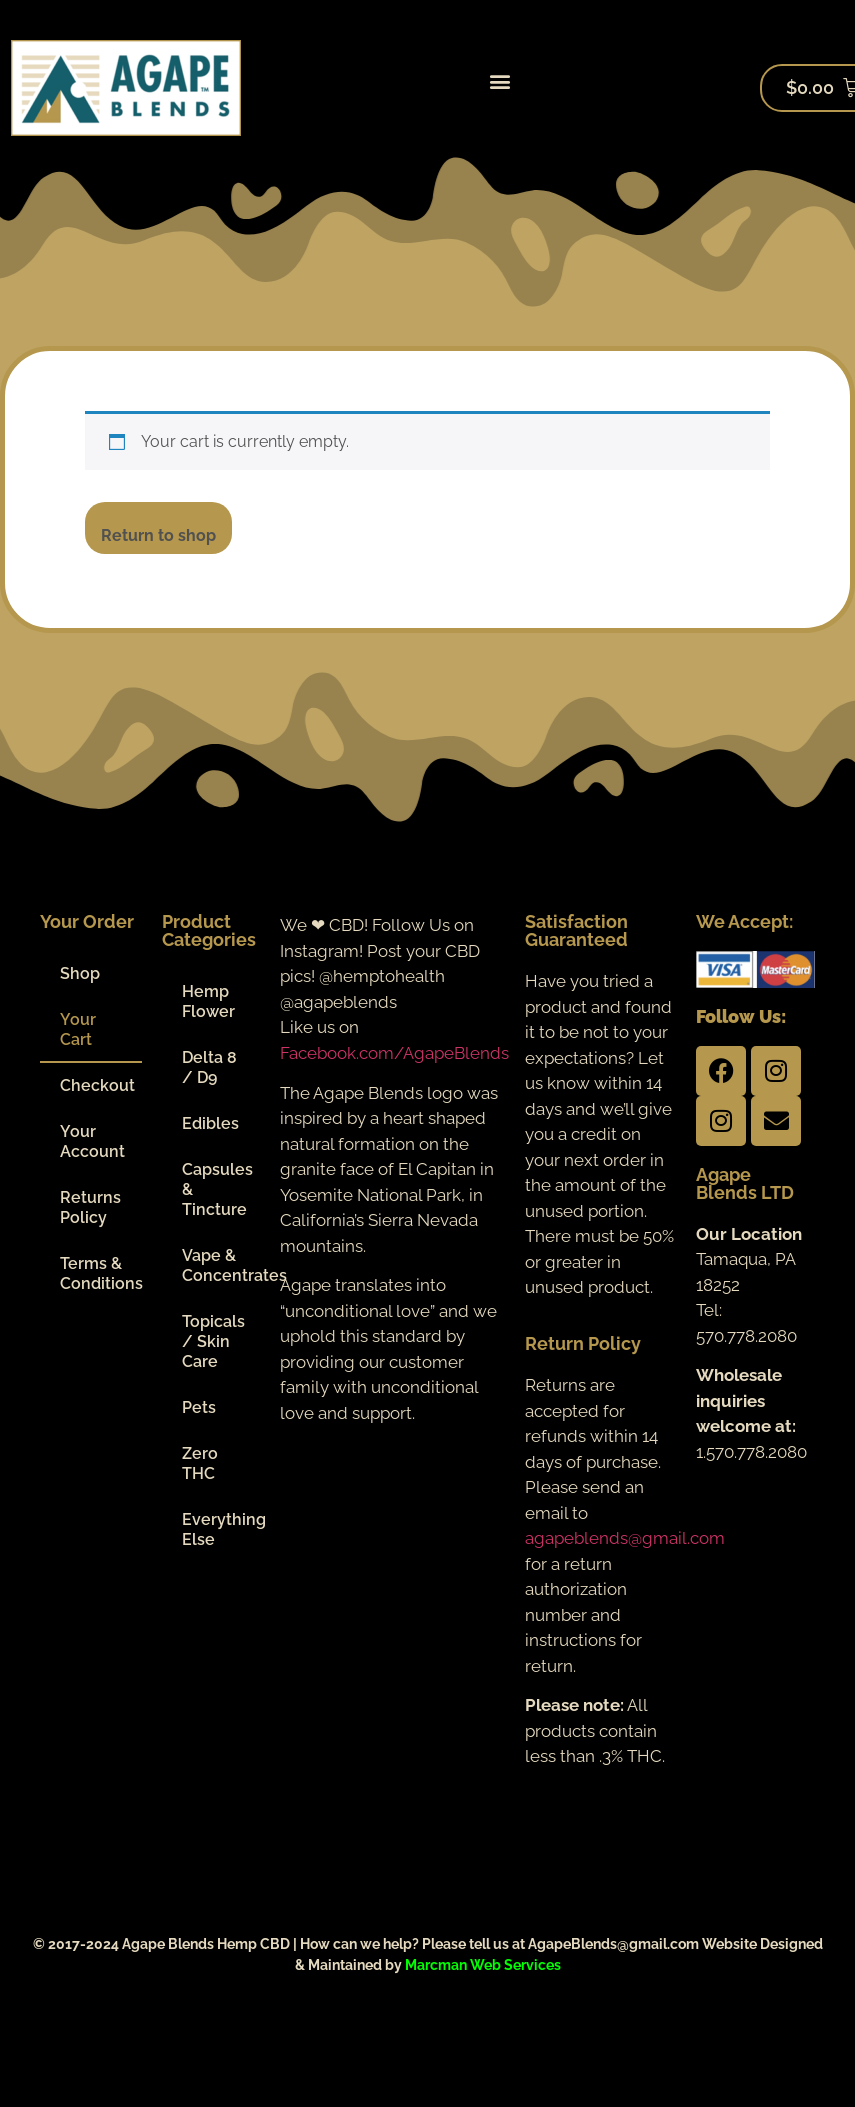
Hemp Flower (208, 1001)
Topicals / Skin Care (213, 1341)
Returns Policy (90, 1207)
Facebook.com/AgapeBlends (394, 1053)
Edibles (210, 1123)
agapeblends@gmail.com (625, 1538)
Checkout (97, 1085)
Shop (80, 973)
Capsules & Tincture (217, 1189)
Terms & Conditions (101, 1273)
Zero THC (200, 1463)
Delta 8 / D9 (209, 1067)
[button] (500, 80)
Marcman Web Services (483, 1965)
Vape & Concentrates (221, 1265)
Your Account (92, 1141)
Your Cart (78, 1029)
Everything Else (221, 1529)
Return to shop (158, 535)
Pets (199, 1407)
